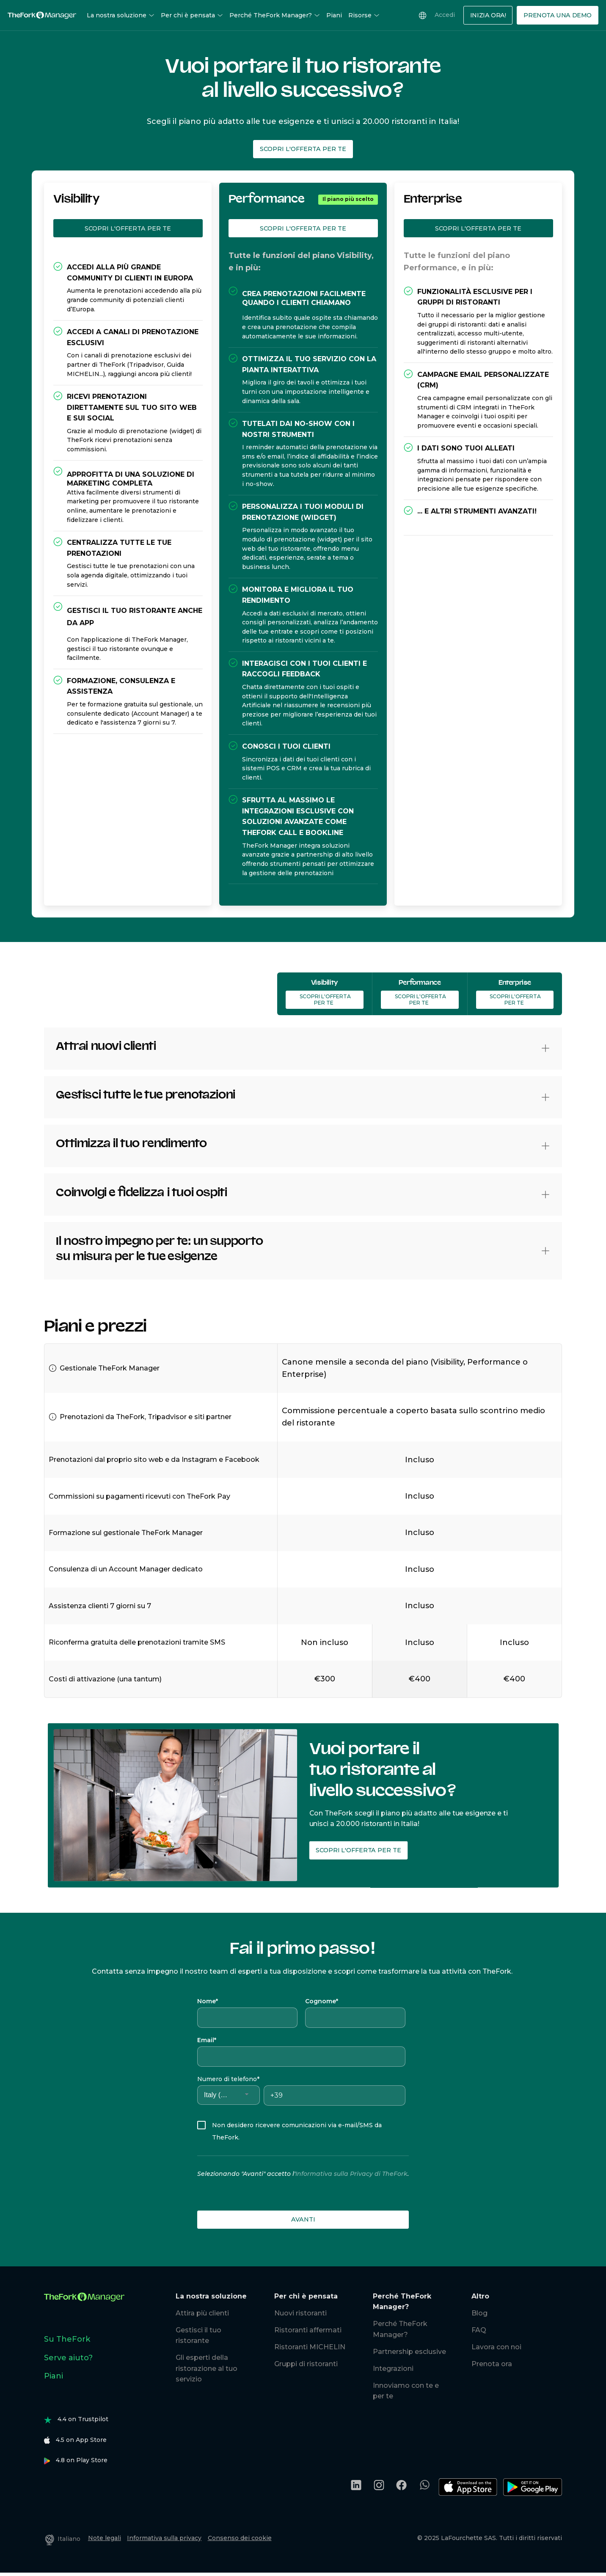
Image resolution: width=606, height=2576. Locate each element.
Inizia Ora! (488, 15)
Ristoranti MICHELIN (309, 2347)
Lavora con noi (496, 2347)
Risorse (364, 15)
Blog (479, 2313)
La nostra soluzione (120, 15)
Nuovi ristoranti (300, 2313)
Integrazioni (393, 2369)
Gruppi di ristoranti (306, 2364)
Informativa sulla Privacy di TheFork (351, 2174)
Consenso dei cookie (240, 2538)
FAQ (478, 2330)
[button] (545, 1048)
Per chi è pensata (192, 15)
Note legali (104, 2538)
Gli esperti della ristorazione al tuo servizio (206, 2368)
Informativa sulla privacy (164, 2538)
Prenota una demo (557, 15)
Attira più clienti (202, 2313)
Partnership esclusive (409, 2352)
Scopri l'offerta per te (303, 149)
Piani (334, 15)
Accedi (445, 15)
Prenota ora (491, 2364)
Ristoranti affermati (308, 2330)
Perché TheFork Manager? (274, 15)
